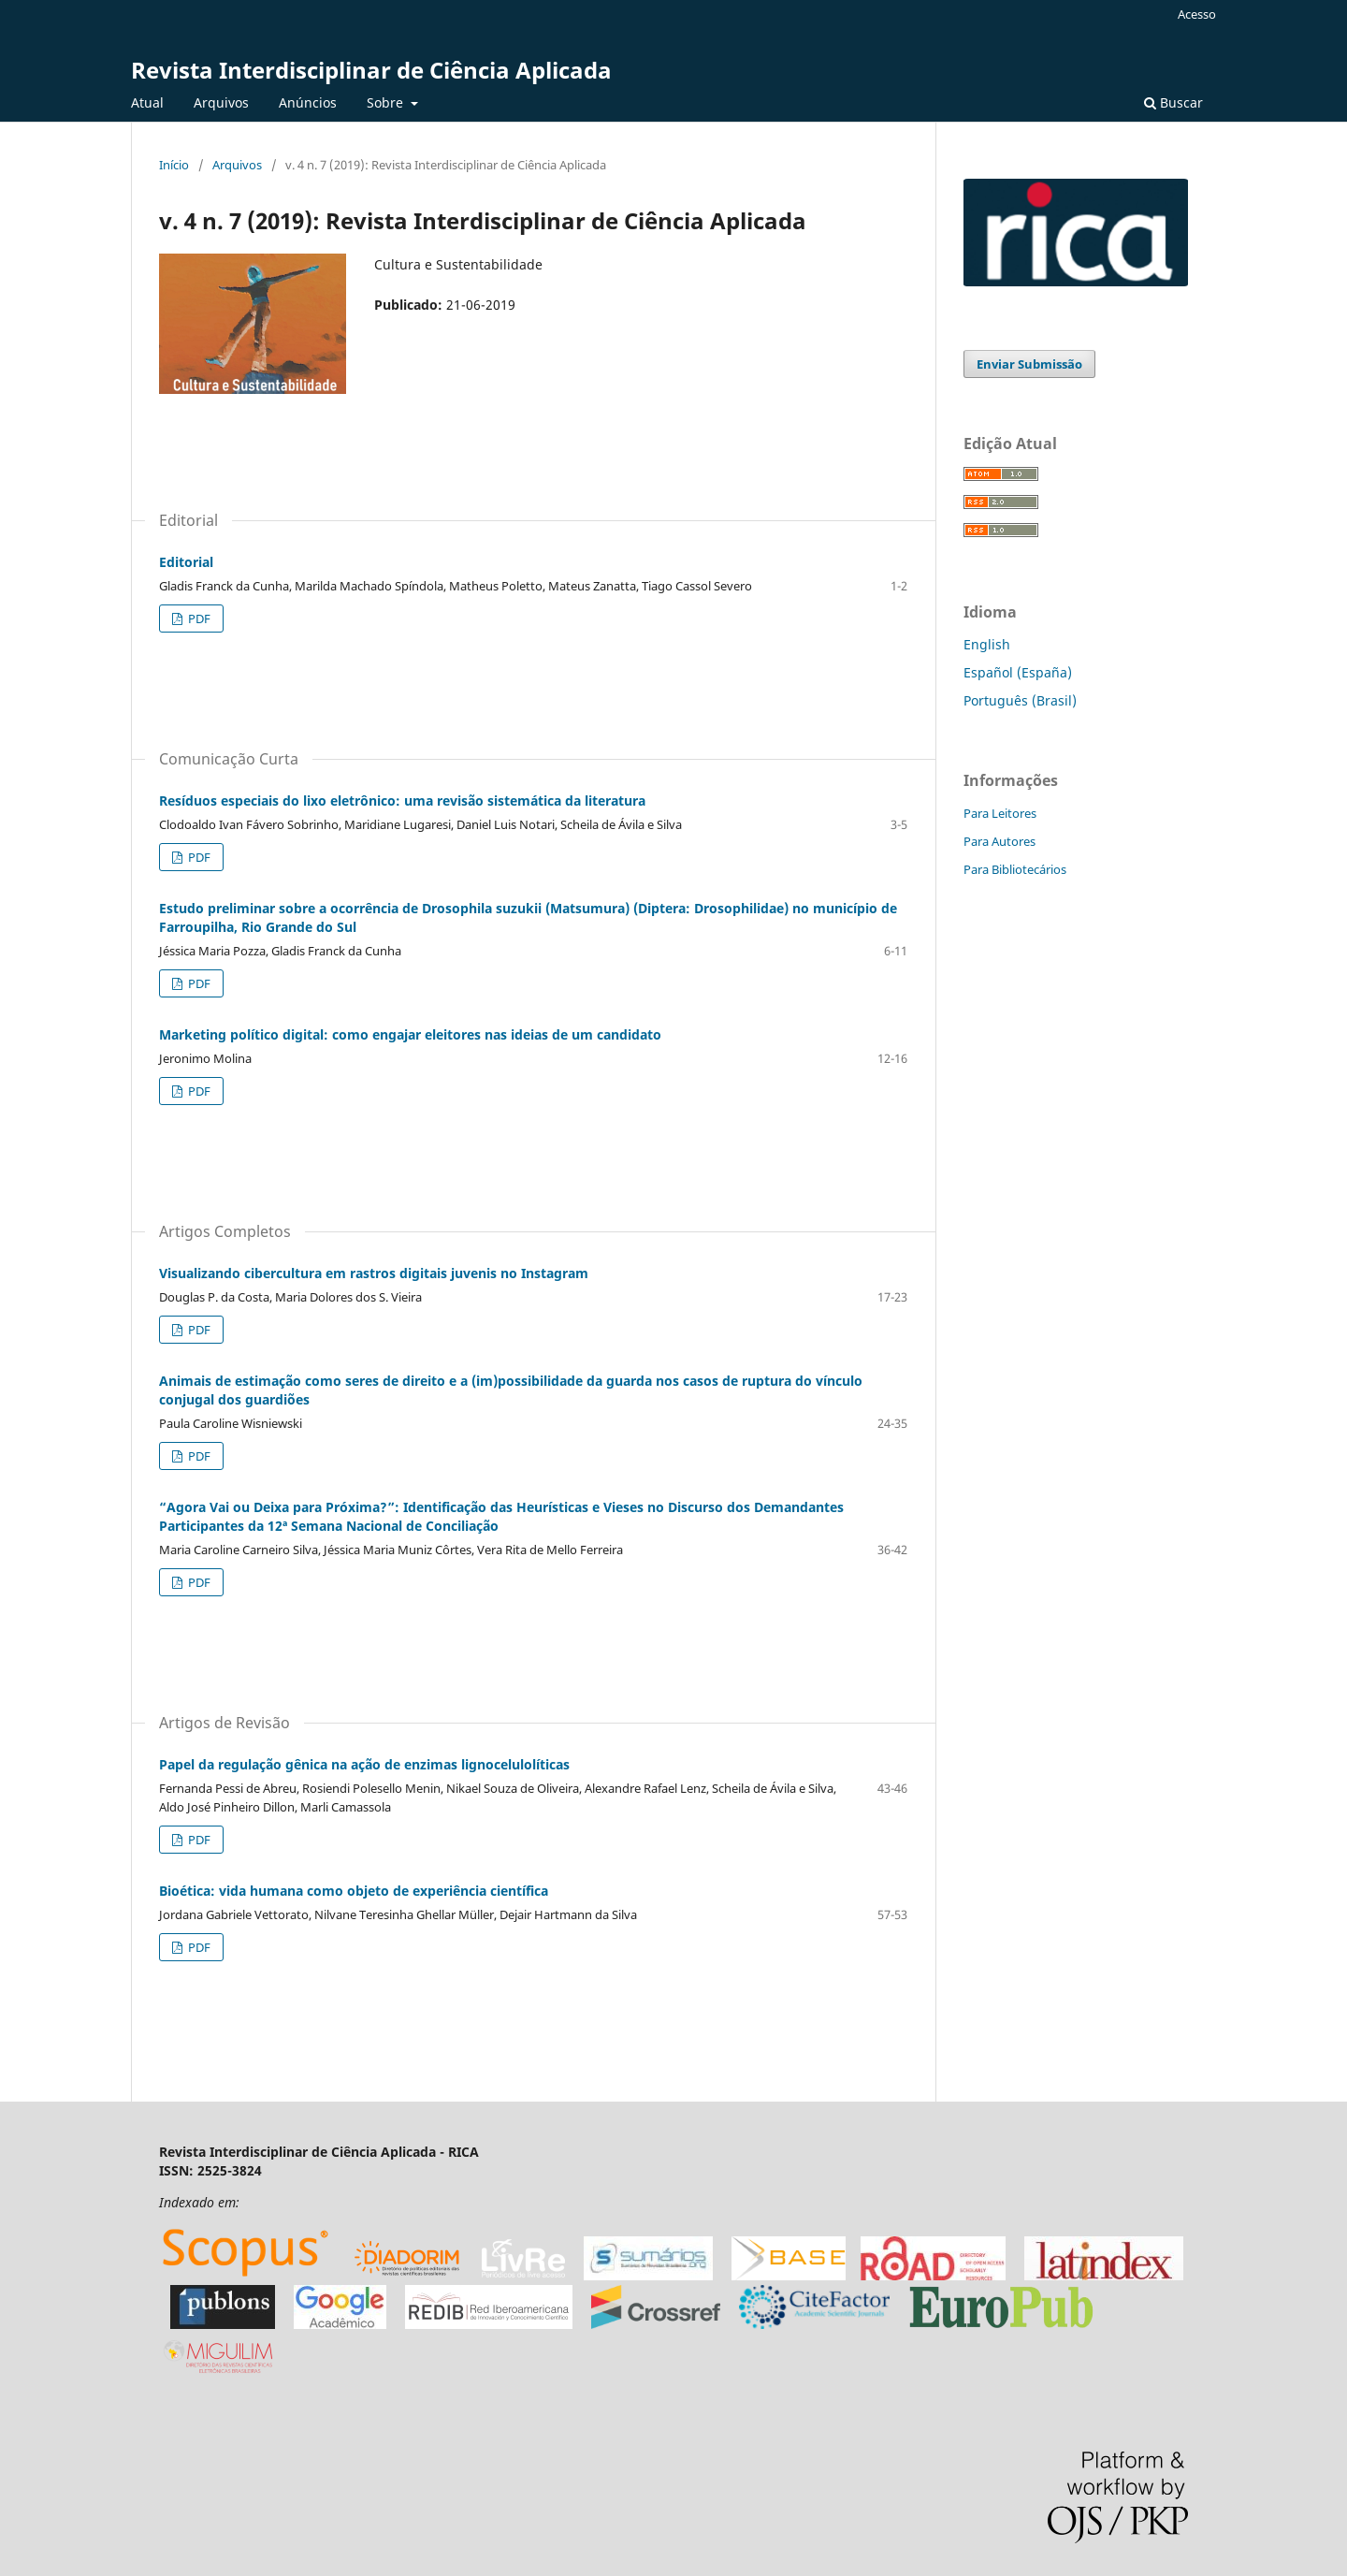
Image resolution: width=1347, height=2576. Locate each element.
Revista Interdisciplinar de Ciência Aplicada (371, 69)
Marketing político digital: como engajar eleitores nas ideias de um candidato (410, 1034)
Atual (147, 102)
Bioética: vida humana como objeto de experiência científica (353, 1890)
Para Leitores (999, 813)
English (986, 644)
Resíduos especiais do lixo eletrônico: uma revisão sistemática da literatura (402, 800)
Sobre (387, 102)
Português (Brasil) (1020, 700)
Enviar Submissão (1029, 364)
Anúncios (308, 102)
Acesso (1197, 14)
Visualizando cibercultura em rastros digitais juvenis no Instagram (373, 1273)
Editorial (186, 562)
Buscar (1173, 102)
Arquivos (221, 102)
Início (174, 164)
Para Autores (999, 841)
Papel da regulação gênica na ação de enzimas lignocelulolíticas (364, 1764)
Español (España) (1017, 672)
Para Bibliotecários (1014, 869)
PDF (197, 618)
